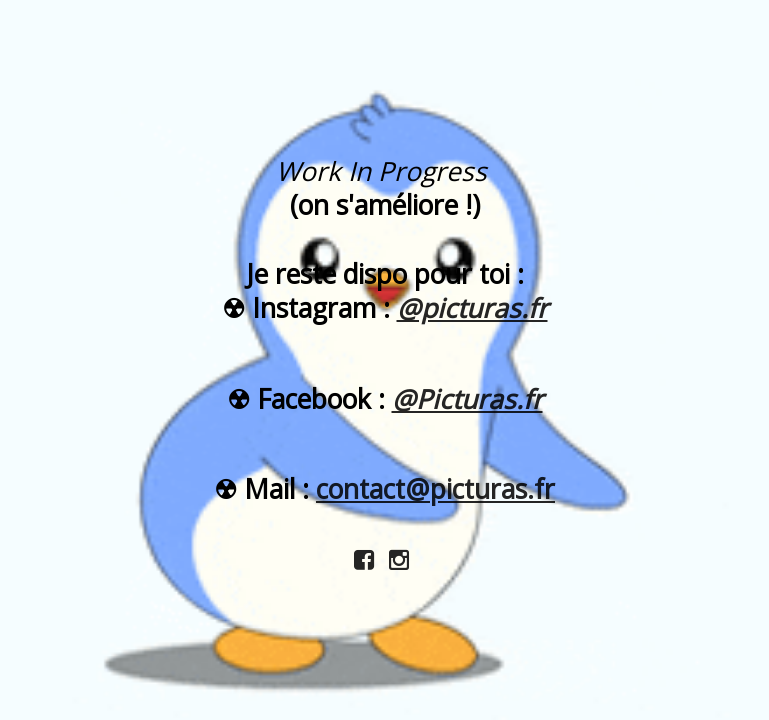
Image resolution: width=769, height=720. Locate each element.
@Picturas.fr (467, 399)
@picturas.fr (472, 308)
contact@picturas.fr (435, 489)
